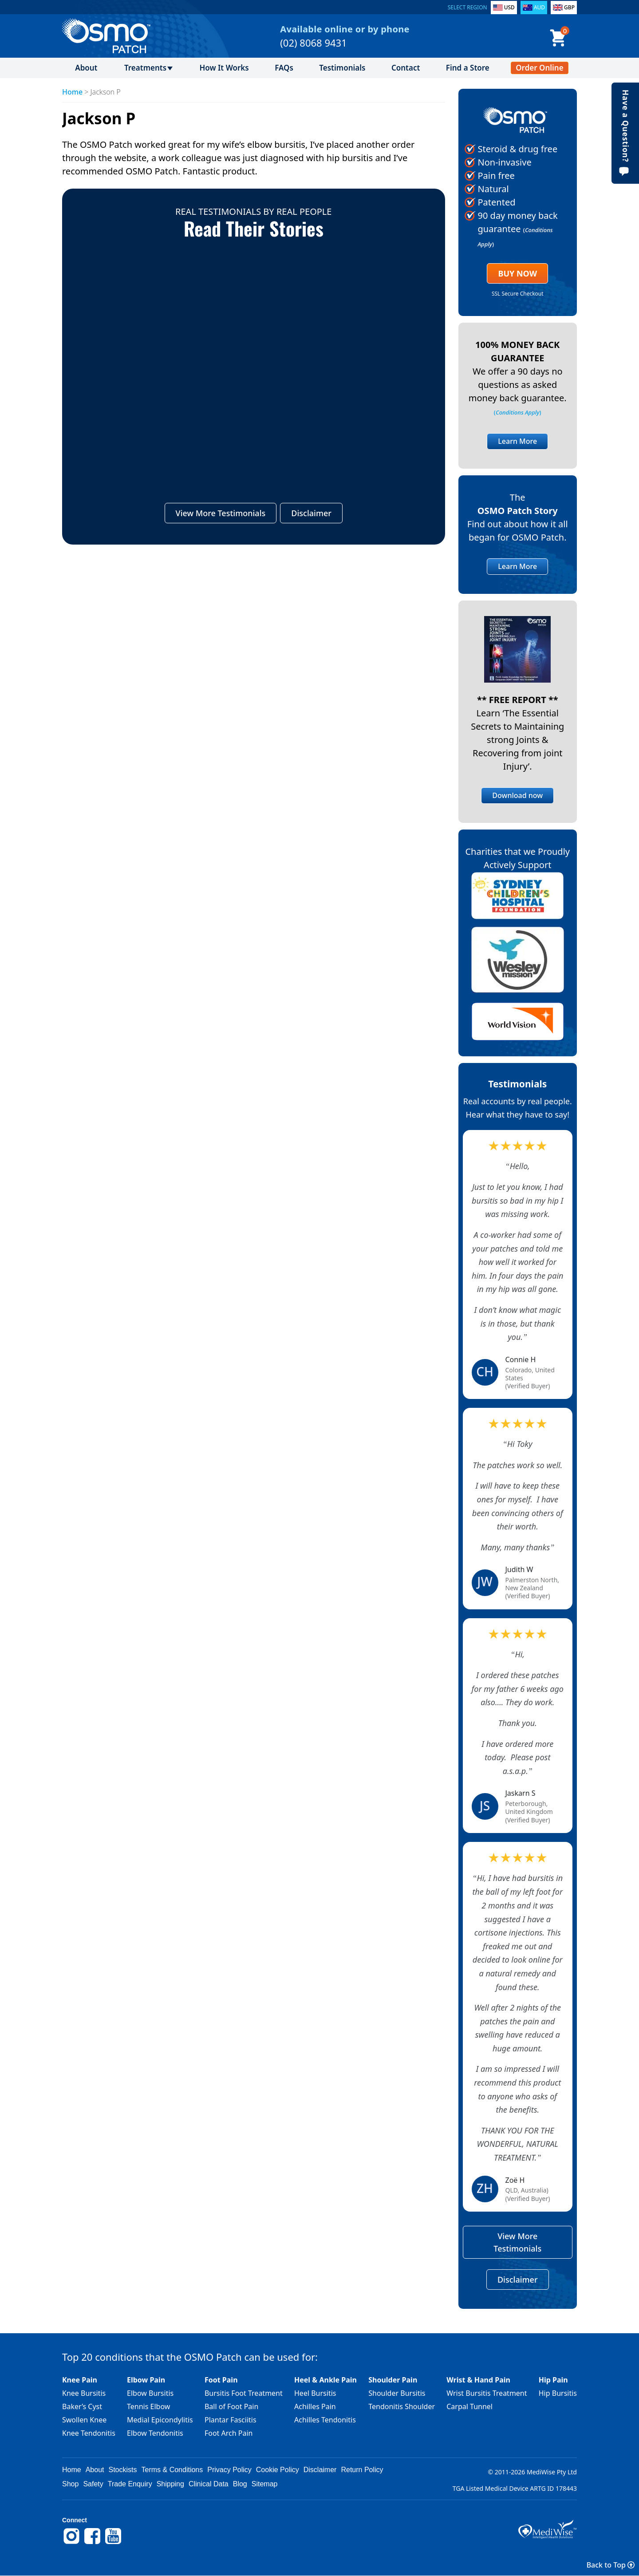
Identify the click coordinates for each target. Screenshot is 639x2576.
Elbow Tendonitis (155, 2433)
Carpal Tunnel (469, 2406)
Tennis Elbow (148, 2406)
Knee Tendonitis (88, 2433)
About (86, 68)
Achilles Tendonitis (325, 2420)
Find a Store (467, 68)
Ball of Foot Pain (231, 2406)
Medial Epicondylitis (160, 2420)
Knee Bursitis (84, 2393)
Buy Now (517, 273)
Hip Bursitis (558, 2393)
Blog (240, 2484)
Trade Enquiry (130, 2484)
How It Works (223, 68)
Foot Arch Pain (229, 2433)
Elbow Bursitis (150, 2393)
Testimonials (342, 68)
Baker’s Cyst (82, 2406)
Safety (93, 2484)
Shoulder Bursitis (396, 2393)
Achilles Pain (315, 2406)
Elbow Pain (146, 2380)
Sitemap (265, 2484)
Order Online (539, 68)
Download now (517, 795)
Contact (405, 68)
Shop (70, 2484)
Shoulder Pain (392, 2380)
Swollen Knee (84, 2420)
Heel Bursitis (315, 2393)
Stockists (123, 2469)
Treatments (145, 68)
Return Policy (362, 2469)
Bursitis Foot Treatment (244, 2393)
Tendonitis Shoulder (401, 2406)
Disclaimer (311, 513)
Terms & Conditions (172, 2469)
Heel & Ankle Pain (325, 2380)
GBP (569, 7)
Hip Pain (553, 2380)
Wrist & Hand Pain (478, 2380)
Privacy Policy (229, 2469)
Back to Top (611, 2565)
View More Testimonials (221, 513)
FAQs (284, 68)
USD (509, 7)
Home (72, 92)
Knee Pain (79, 2380)
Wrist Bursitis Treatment (486, 2393)
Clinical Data (209, 2484)
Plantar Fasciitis (230, 2420)
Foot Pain (221, 2380)
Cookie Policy (277, 2469)
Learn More (517, 441)
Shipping (170, 2484)
